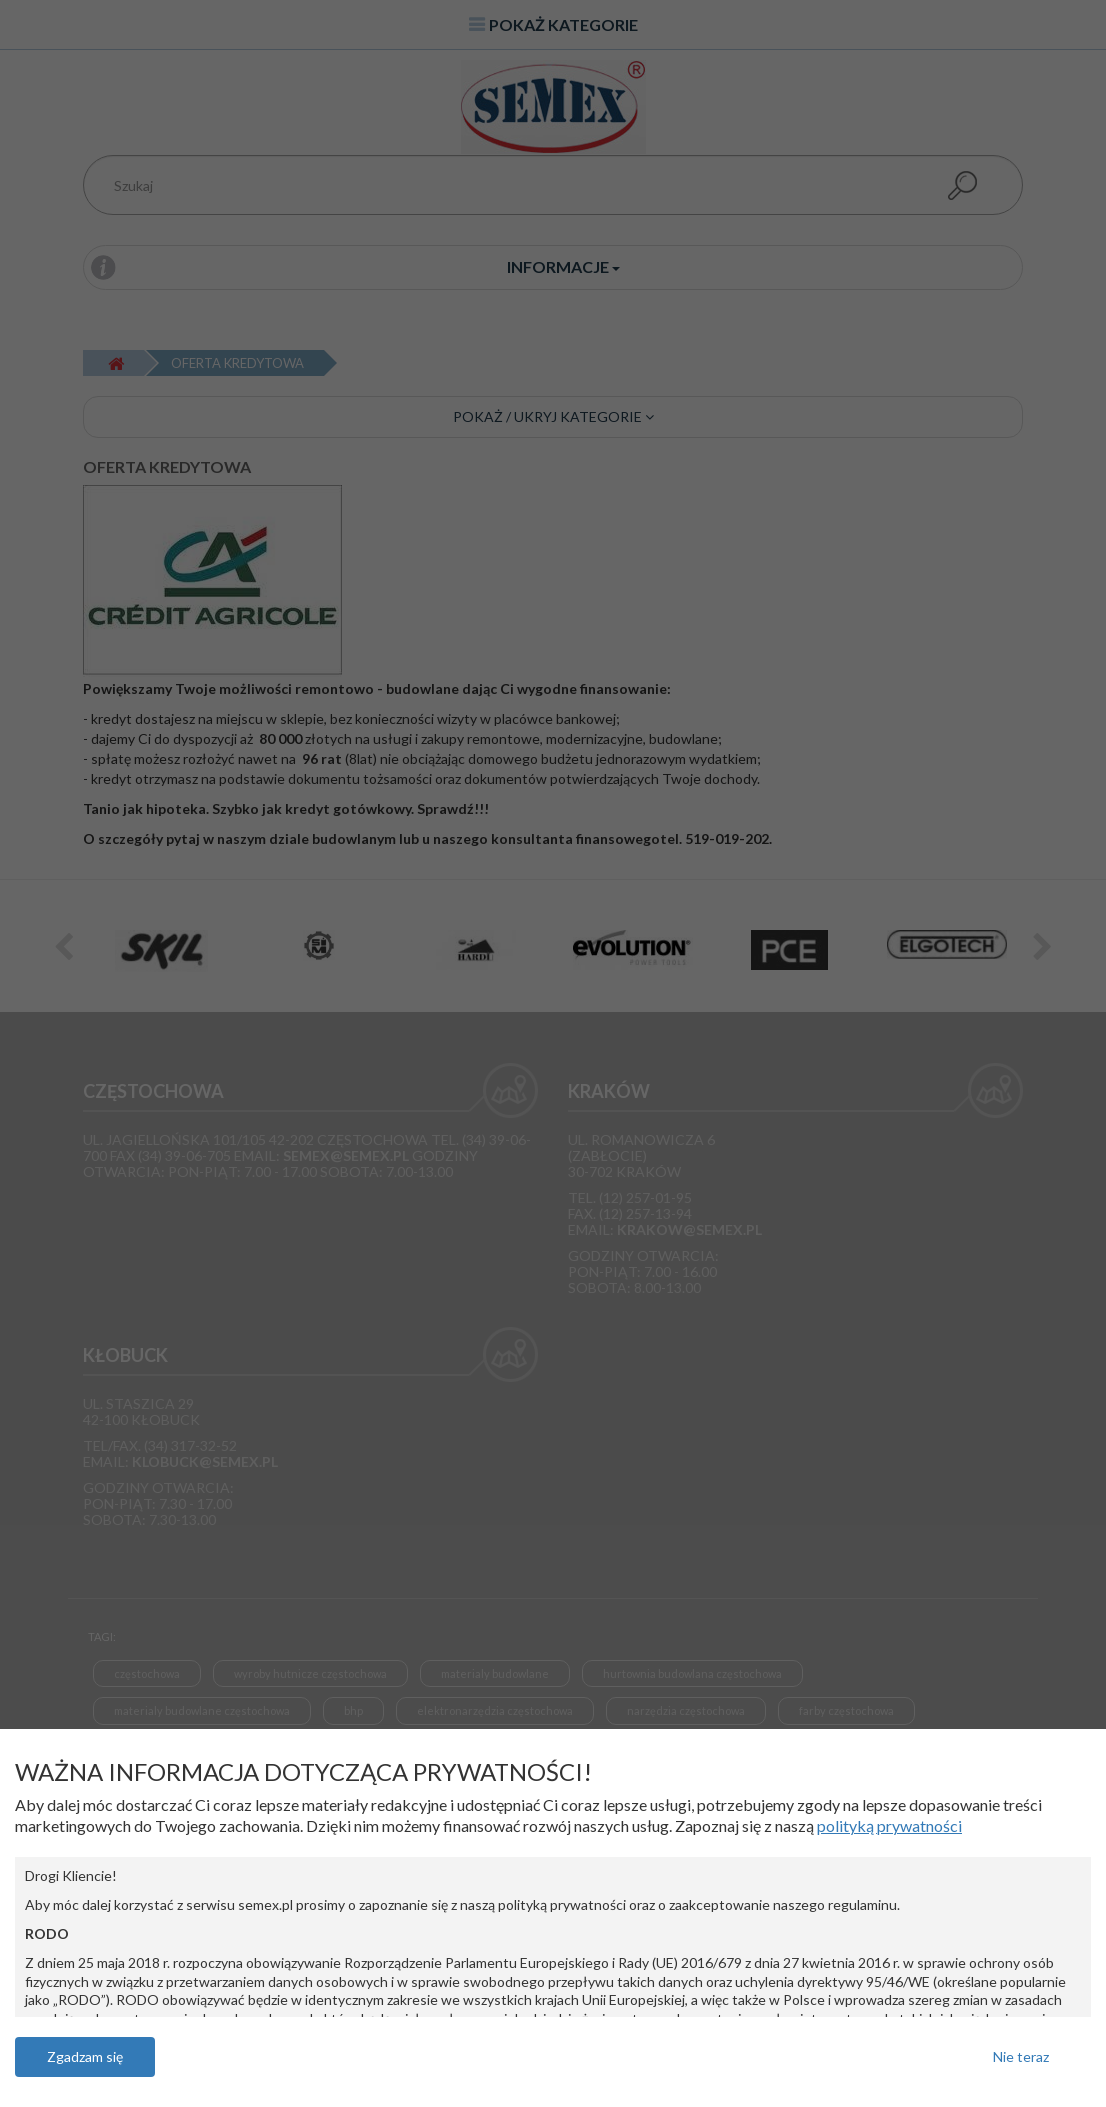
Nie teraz (1021, 2056)
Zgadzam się (85, 2056)
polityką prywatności (889, 1825)
